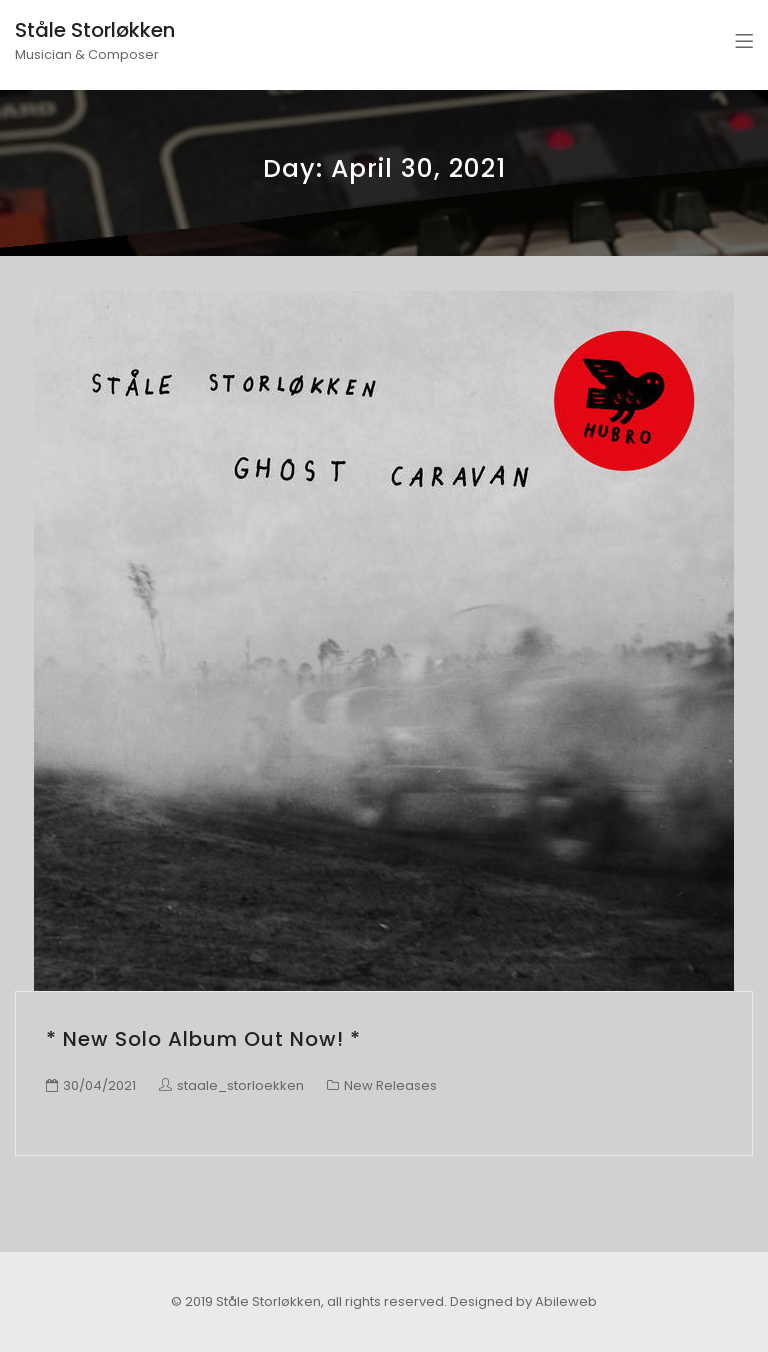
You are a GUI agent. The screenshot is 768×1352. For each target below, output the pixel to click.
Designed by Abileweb (523, 1301)
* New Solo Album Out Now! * (203, 1039)
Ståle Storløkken (95, 30)
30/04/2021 (99, 1085)
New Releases (390, 1085)
